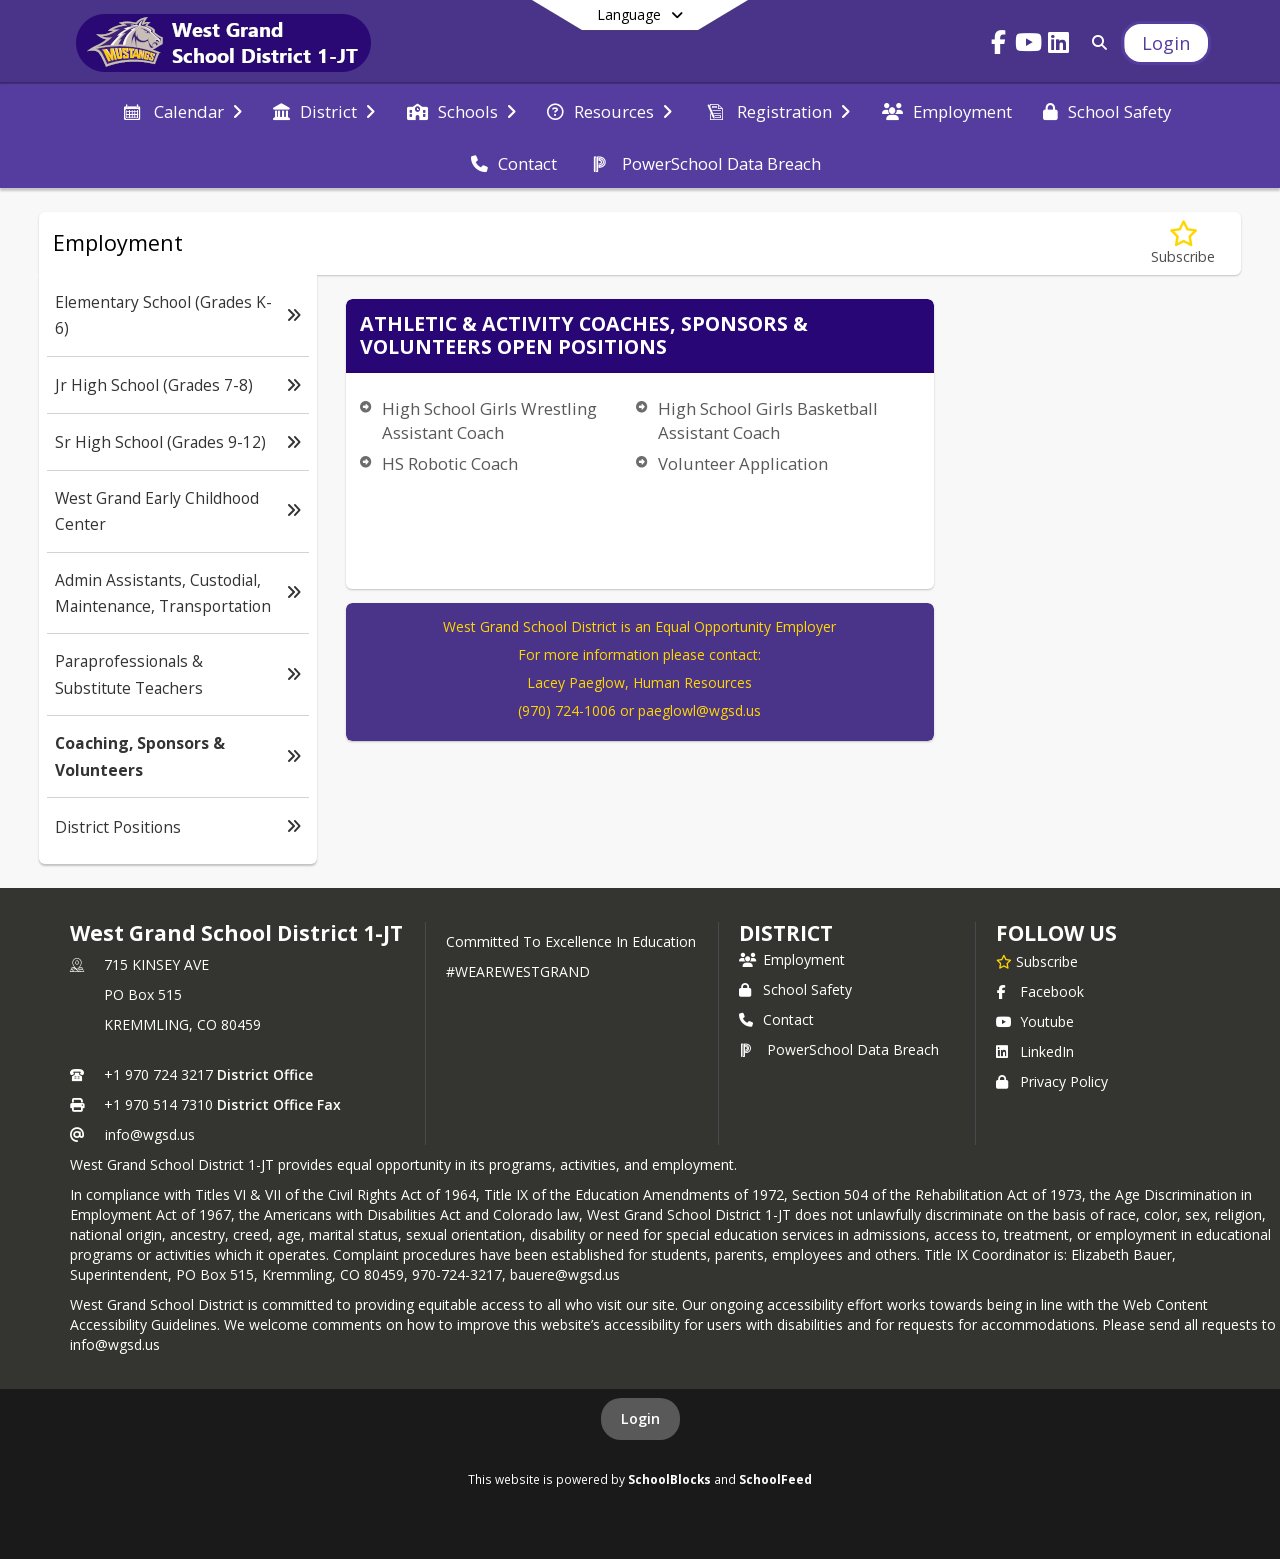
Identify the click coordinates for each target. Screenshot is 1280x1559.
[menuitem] (181, 110)
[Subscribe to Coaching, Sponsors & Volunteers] (1183, 243)
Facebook (1040, 991)
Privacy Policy (1052, 1081)
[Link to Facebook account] (999, 45)
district (786, 933)
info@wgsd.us (150, 1134)
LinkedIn (1035, 1051)
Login (640, 1418)
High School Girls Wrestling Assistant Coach (489, 420)
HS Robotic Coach (450, 463)
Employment (792, 959)
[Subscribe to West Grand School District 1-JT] (1037, 961)
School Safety (795, 989)
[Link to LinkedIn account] (1059, 45)
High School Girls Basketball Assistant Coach (768, 420)
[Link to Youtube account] (1029, 45)
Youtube (1035, 1021)
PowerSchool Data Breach (839, 1049)
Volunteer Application (743, 463)
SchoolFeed (775, 1479)
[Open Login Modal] (1166, 43)
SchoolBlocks (669, 1479)
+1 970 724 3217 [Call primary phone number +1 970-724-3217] (158, 1074)
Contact (776, 1019)
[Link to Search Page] (1095, 42)
